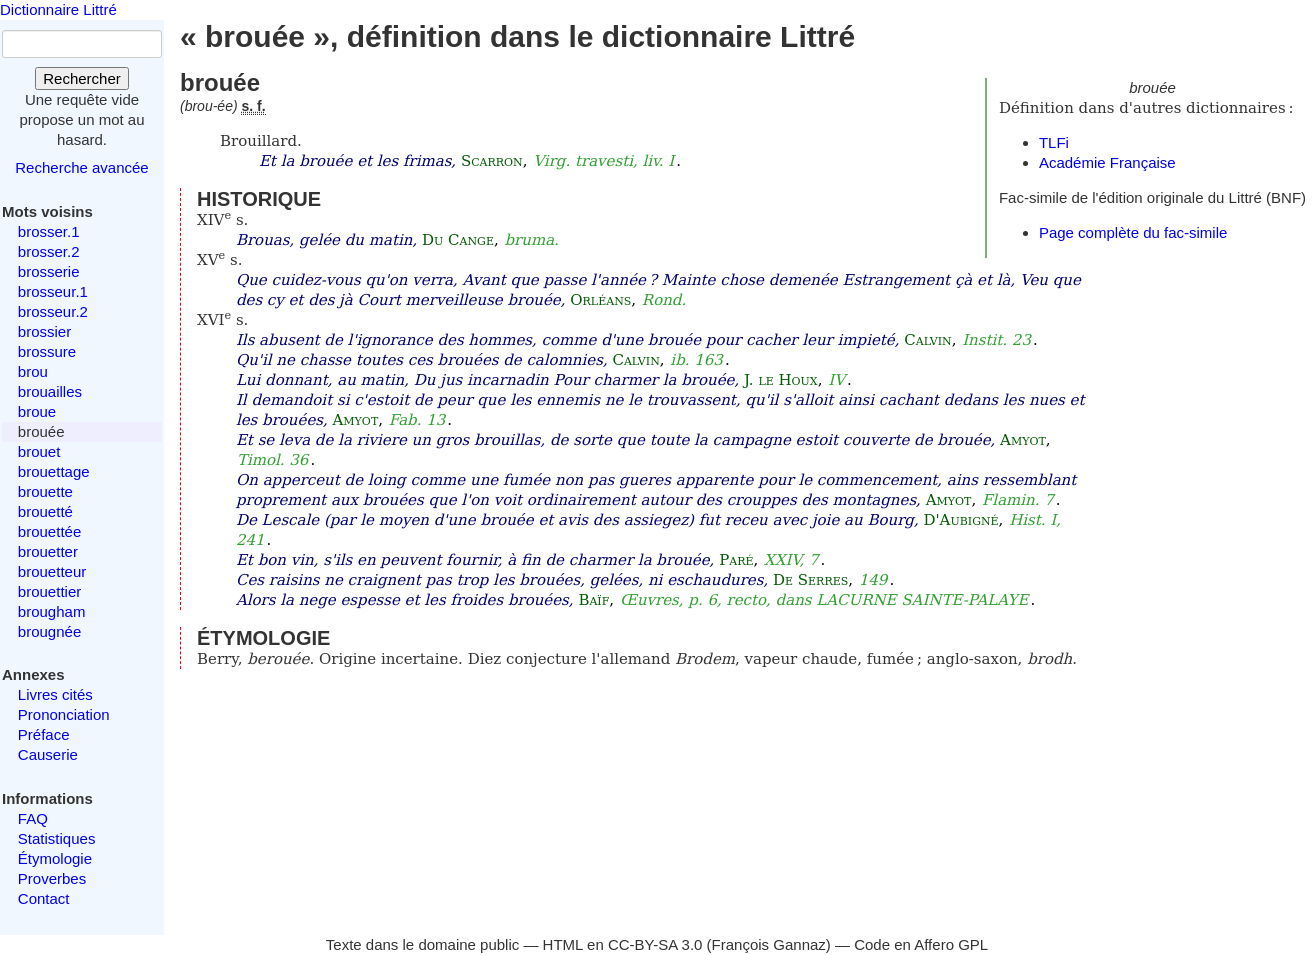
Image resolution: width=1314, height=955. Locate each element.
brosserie (49, 271)
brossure (47, 351)
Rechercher (82, 78)
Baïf (593, 600)
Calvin (927, 340)
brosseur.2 (53, 311)
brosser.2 (49, 251)
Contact (44, 898)
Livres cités (55, 694)
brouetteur (52, 571)
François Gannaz (769, 944)
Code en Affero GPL (921, 944)
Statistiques (57, 838)
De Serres (810, 580)
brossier (44, 331)
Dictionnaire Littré (58, 9)
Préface (44, 734)
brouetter (48, 551)
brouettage (54, 471)
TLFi (1054, 142)
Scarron (492, 161)
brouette (45, 491)
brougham (52, 611)
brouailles (50, 391)
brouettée (49, 531)
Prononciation (64, 714)
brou (33, 371)
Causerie (48, 754)
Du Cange (458, 240)
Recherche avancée (81, 167)
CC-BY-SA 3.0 (655, 944)
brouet (39, 451)
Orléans (600, 300)
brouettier (49, 591)
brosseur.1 (53, 291)
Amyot (356, 420)
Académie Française (1107, 162)
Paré (736, 560)
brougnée (49, 631)
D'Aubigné (960, 520)
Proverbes (52, 878)
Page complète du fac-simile (1133, 232)
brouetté (45, 511)
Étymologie (55, 858)
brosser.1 (49, 231)
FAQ (33, 818)
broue (37, 411)
